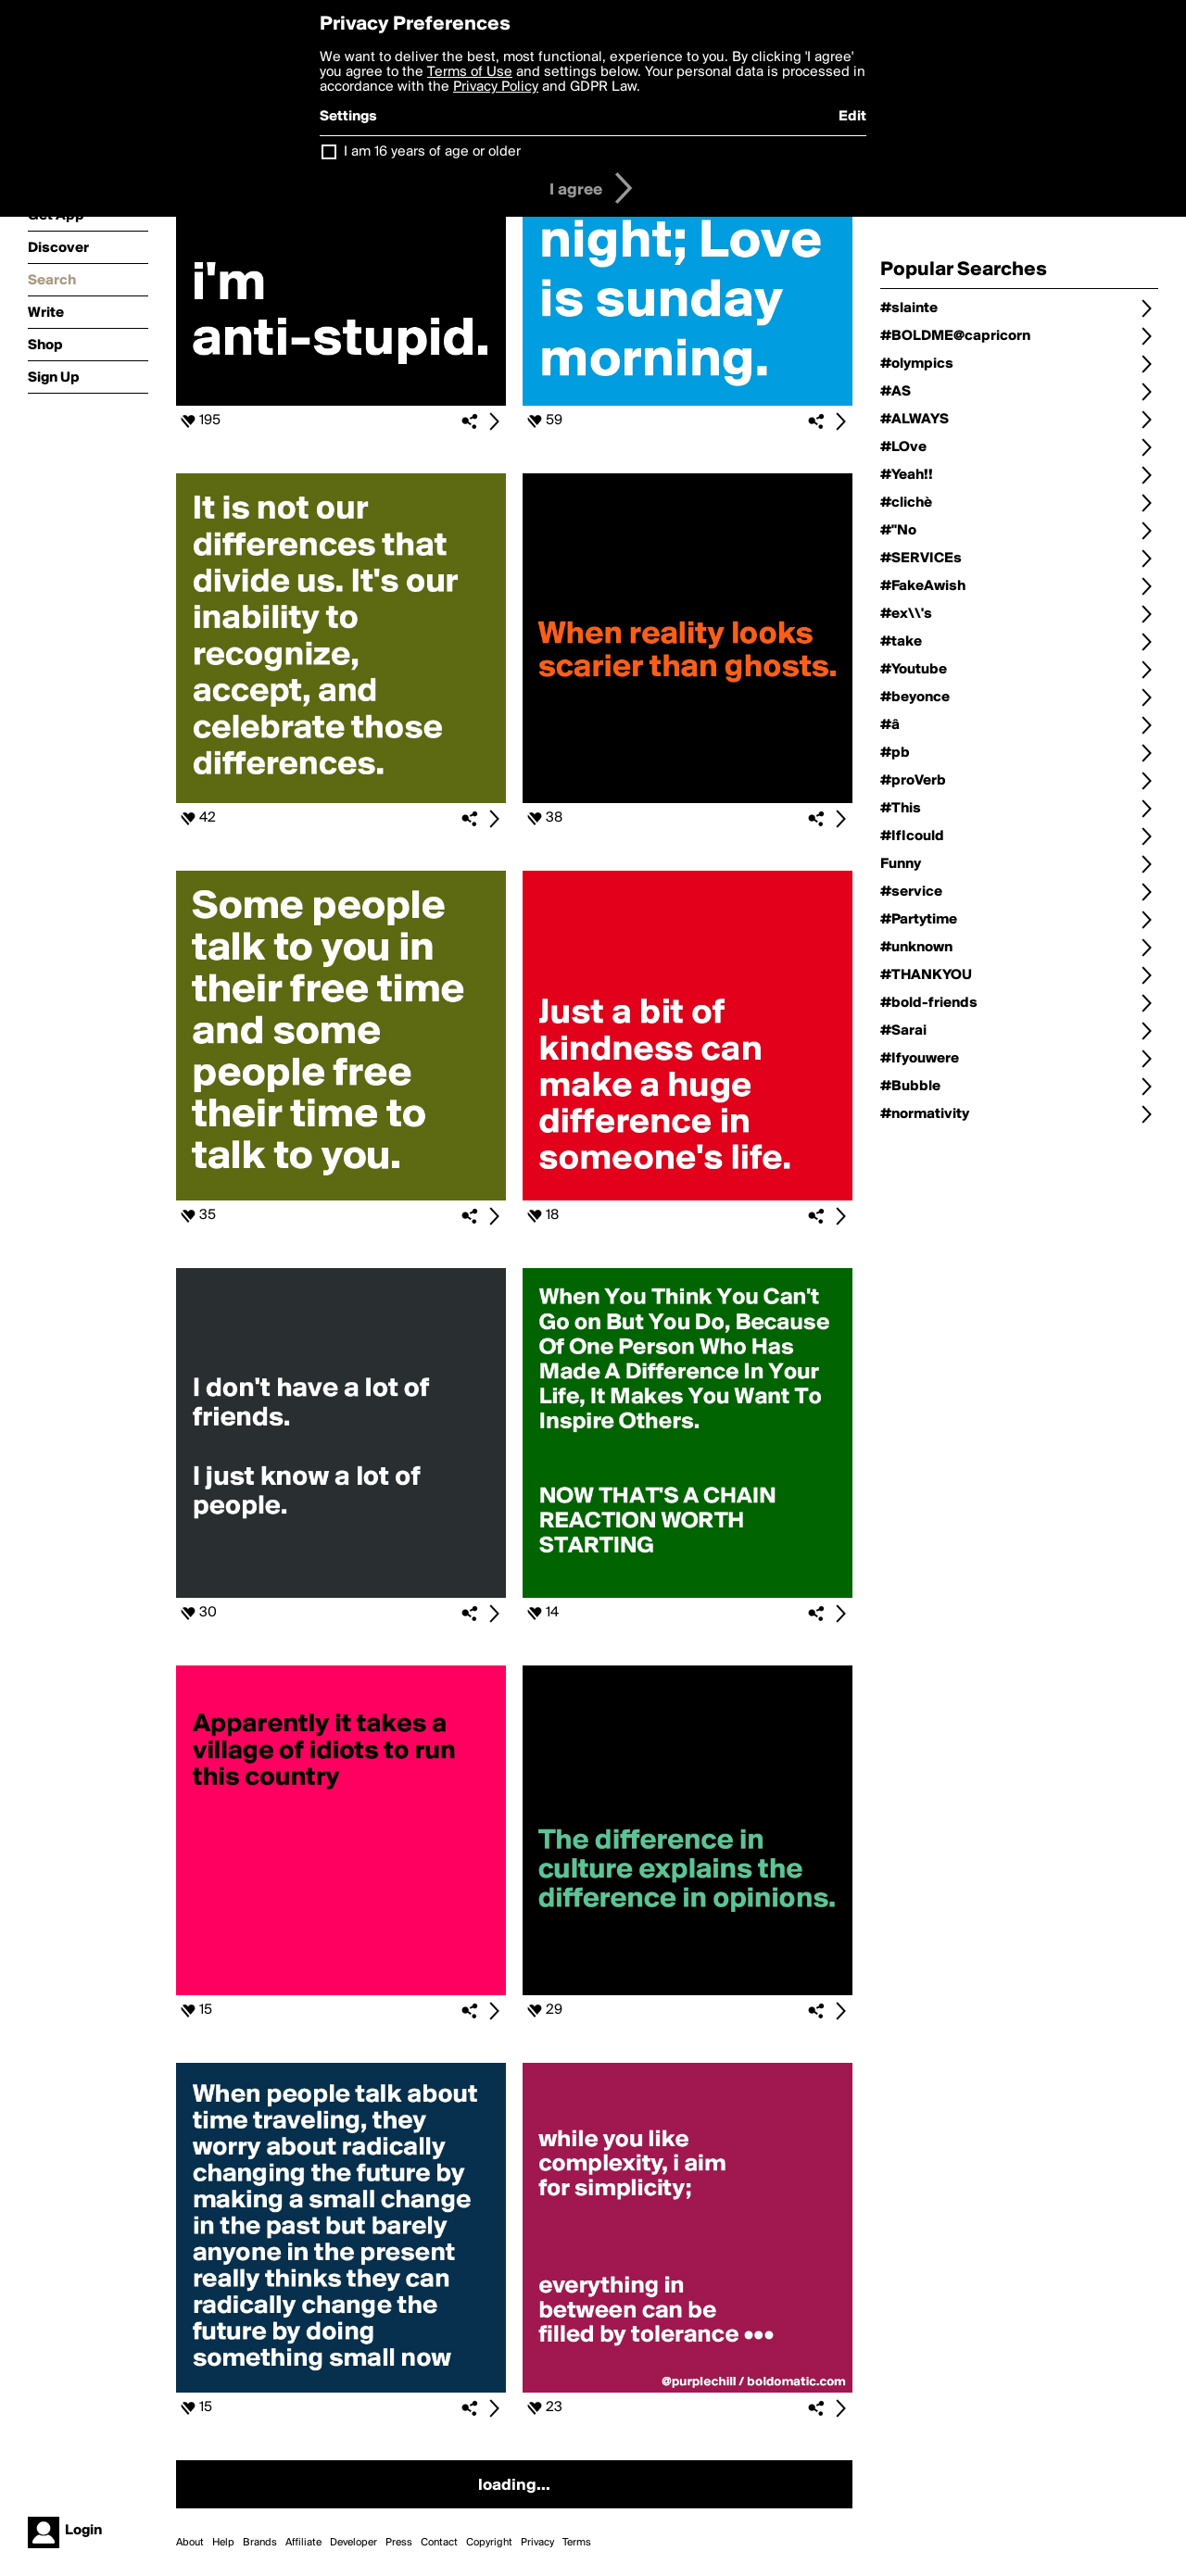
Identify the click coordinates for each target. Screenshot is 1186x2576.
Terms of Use (469, 72)
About (190, 2542)
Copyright (489, 2542)
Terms (576, 2542)
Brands (260, 2542)
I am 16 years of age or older (432, 152)
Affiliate (303, 2542)
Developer (353, 2542)
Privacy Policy (495, 87)
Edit (852, 116)
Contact (439, 2542)
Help (223, 2542)
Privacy (537, 2542)
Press (398, 2542)
